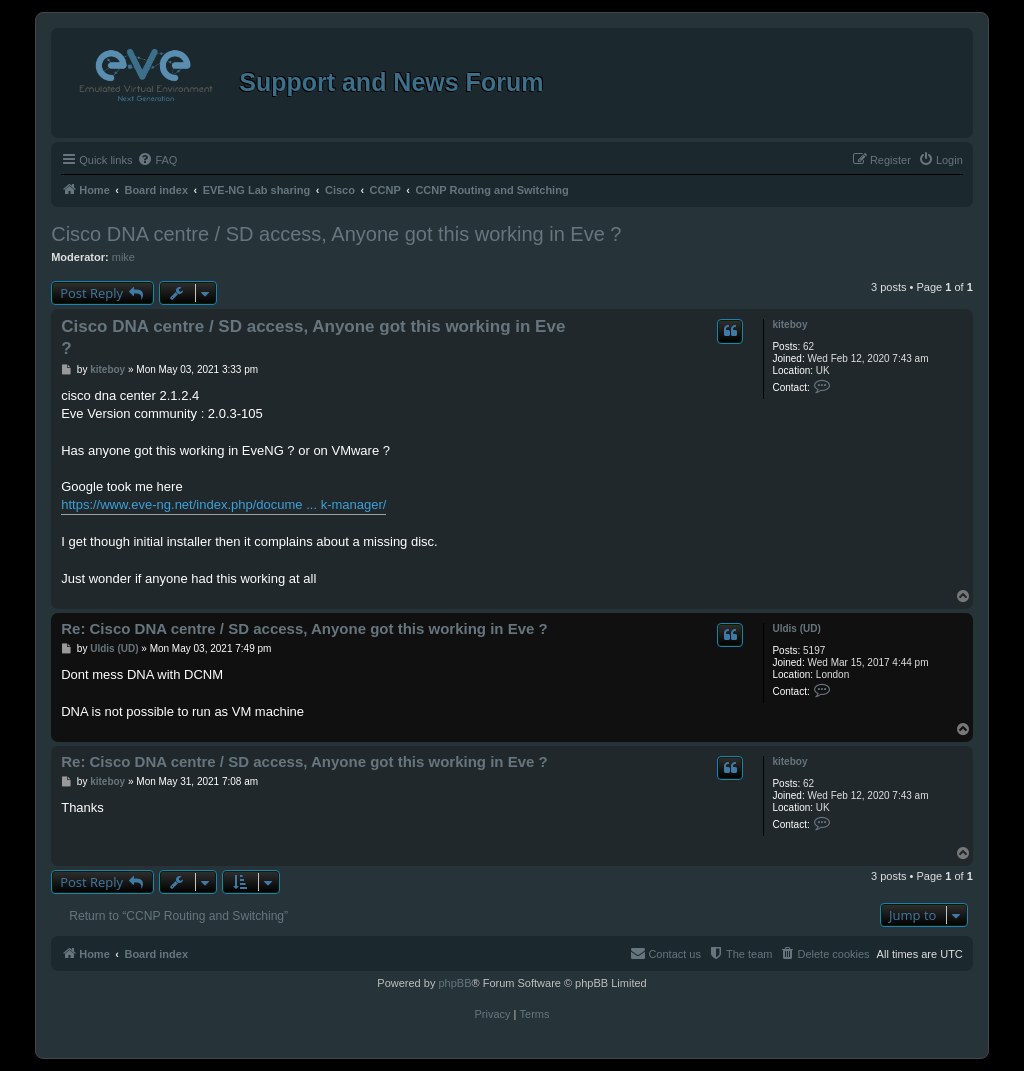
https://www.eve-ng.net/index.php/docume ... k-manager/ (223, 504)
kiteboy (789, 324)
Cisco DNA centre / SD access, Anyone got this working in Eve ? (336, 234)
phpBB (454, 983)
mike (123, 257)
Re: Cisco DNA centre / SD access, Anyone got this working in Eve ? (304, 628)
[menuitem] (157, 160)
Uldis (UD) (796, 628)
